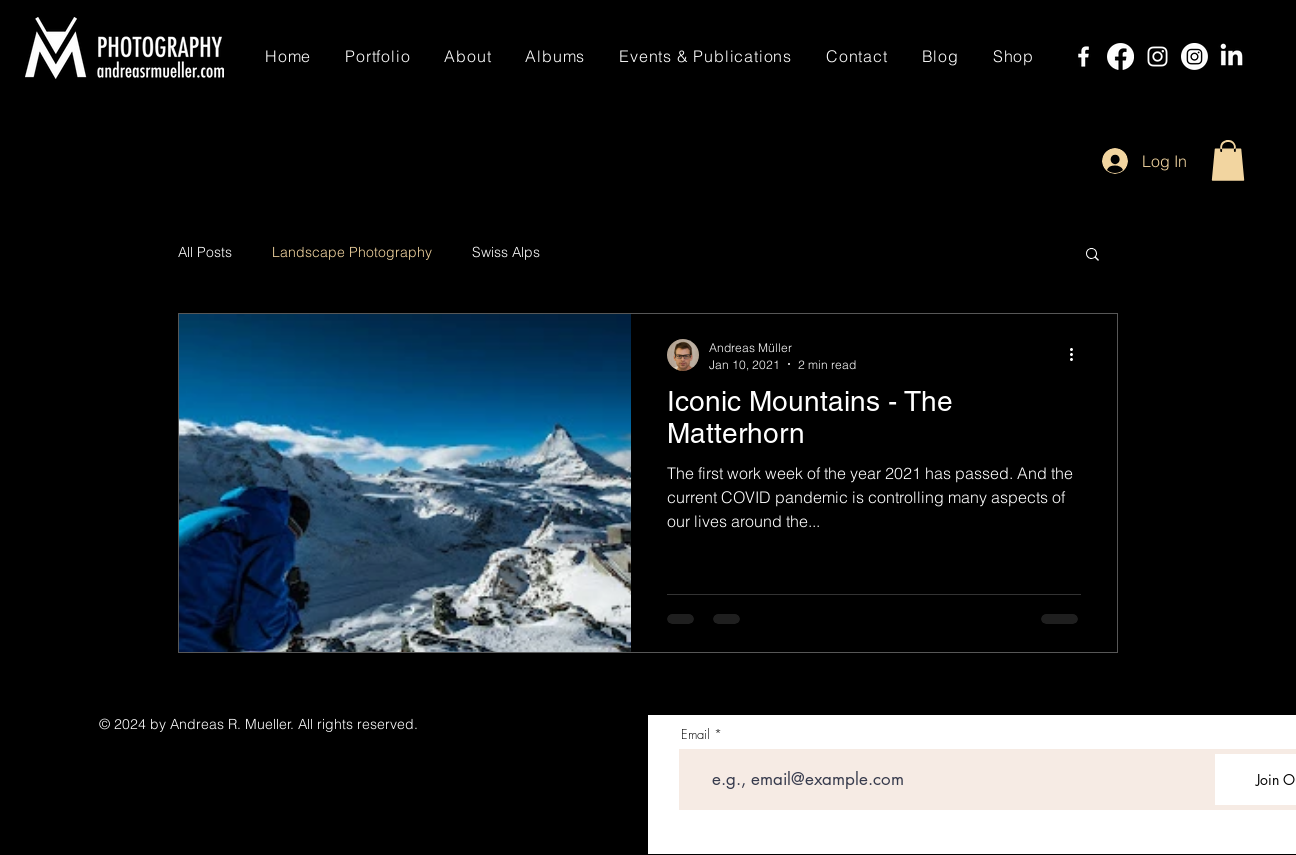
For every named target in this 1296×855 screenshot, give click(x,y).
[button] (1228, 160)
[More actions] (1078, 355)
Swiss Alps (506, 252)
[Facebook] (1083, 56)
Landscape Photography (352, 252)
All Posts (205, 252)
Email (695, 734)
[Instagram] (1157, 56)
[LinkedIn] (1231, 56)
